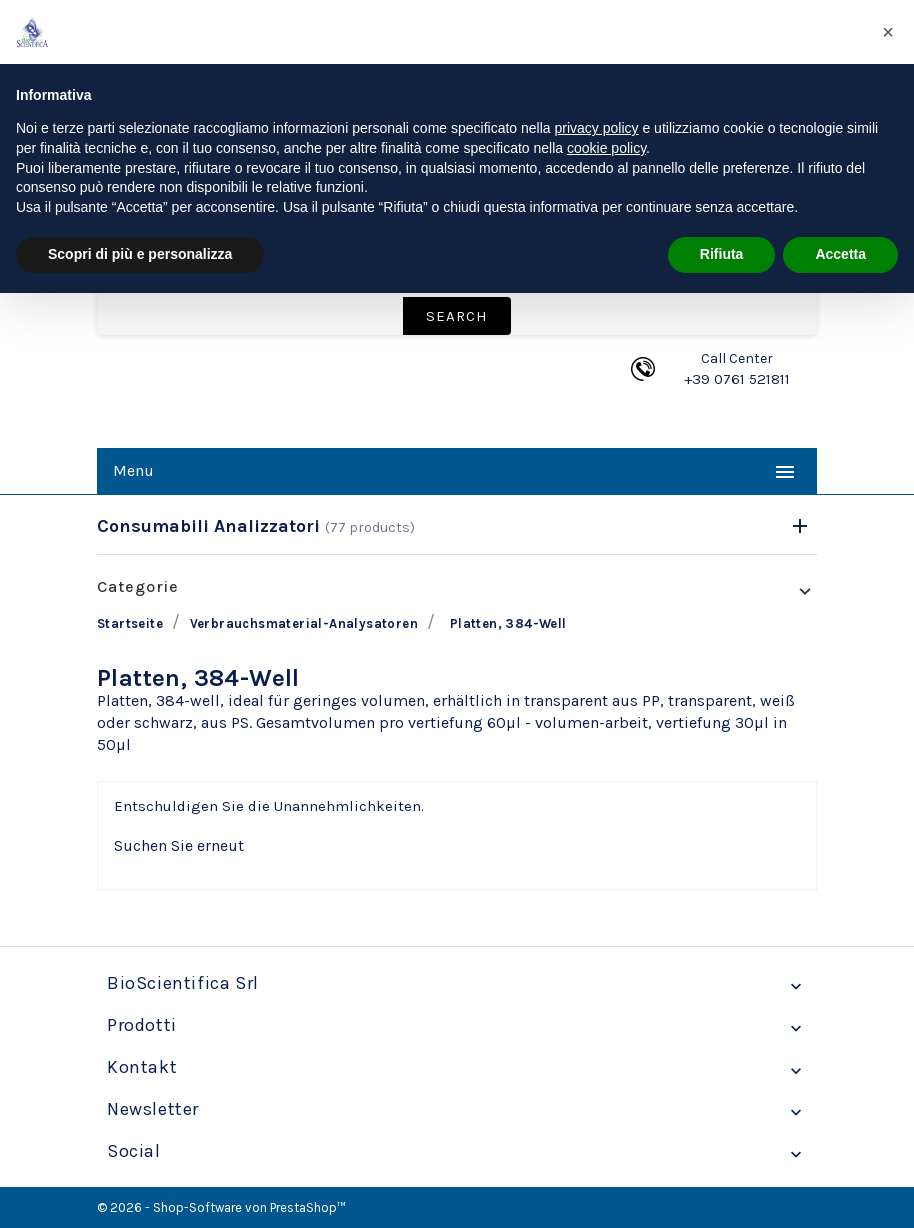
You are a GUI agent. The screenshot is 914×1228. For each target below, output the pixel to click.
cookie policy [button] (606, 148)
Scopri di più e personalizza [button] (140, 254)
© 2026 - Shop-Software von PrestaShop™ (221, 1207)
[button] (888, 32)
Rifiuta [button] (722, 254)
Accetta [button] (840, 254)
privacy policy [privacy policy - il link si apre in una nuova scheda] (597, 128)
